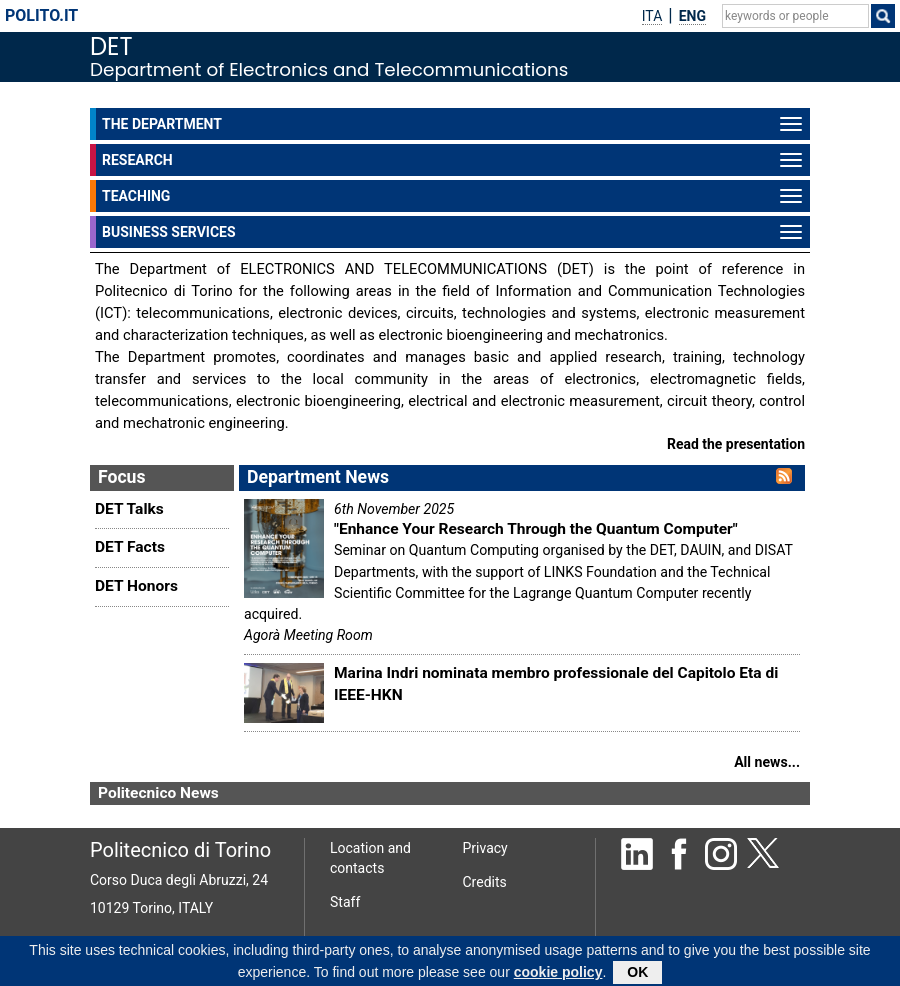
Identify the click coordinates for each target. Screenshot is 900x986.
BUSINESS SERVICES (456, 233)
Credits (485, 882)
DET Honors (136, 586)
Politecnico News (158, 793)
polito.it (41, 15)
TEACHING (456, 197)
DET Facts (130, 547)
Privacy (485, 848)
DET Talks (129, 509)
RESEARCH (456, 161)
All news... (767, 762)
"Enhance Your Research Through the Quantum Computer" (536, 529)
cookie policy (558, 975)
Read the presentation (736, 444)
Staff (345, 902)
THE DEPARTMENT (456, 125)
